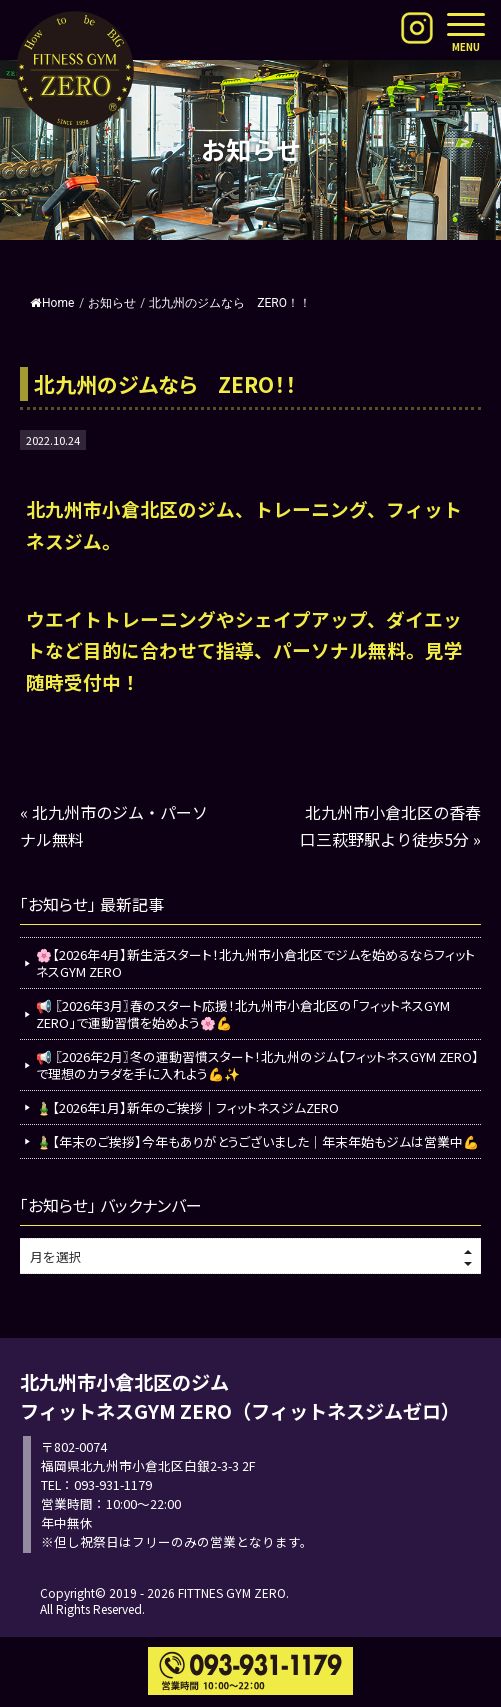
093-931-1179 (113, 1484)
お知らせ (112, 303)
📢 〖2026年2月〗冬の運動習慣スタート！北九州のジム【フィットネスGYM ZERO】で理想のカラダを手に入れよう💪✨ (257, 1065)
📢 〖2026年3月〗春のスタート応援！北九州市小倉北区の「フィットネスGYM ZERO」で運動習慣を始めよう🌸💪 (243, 1014)
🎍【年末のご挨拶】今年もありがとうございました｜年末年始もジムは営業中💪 (257, 1141)
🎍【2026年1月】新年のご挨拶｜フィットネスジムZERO (187, 1107)
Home (52, 303)
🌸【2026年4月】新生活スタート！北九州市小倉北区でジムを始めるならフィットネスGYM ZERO (255, 963)
